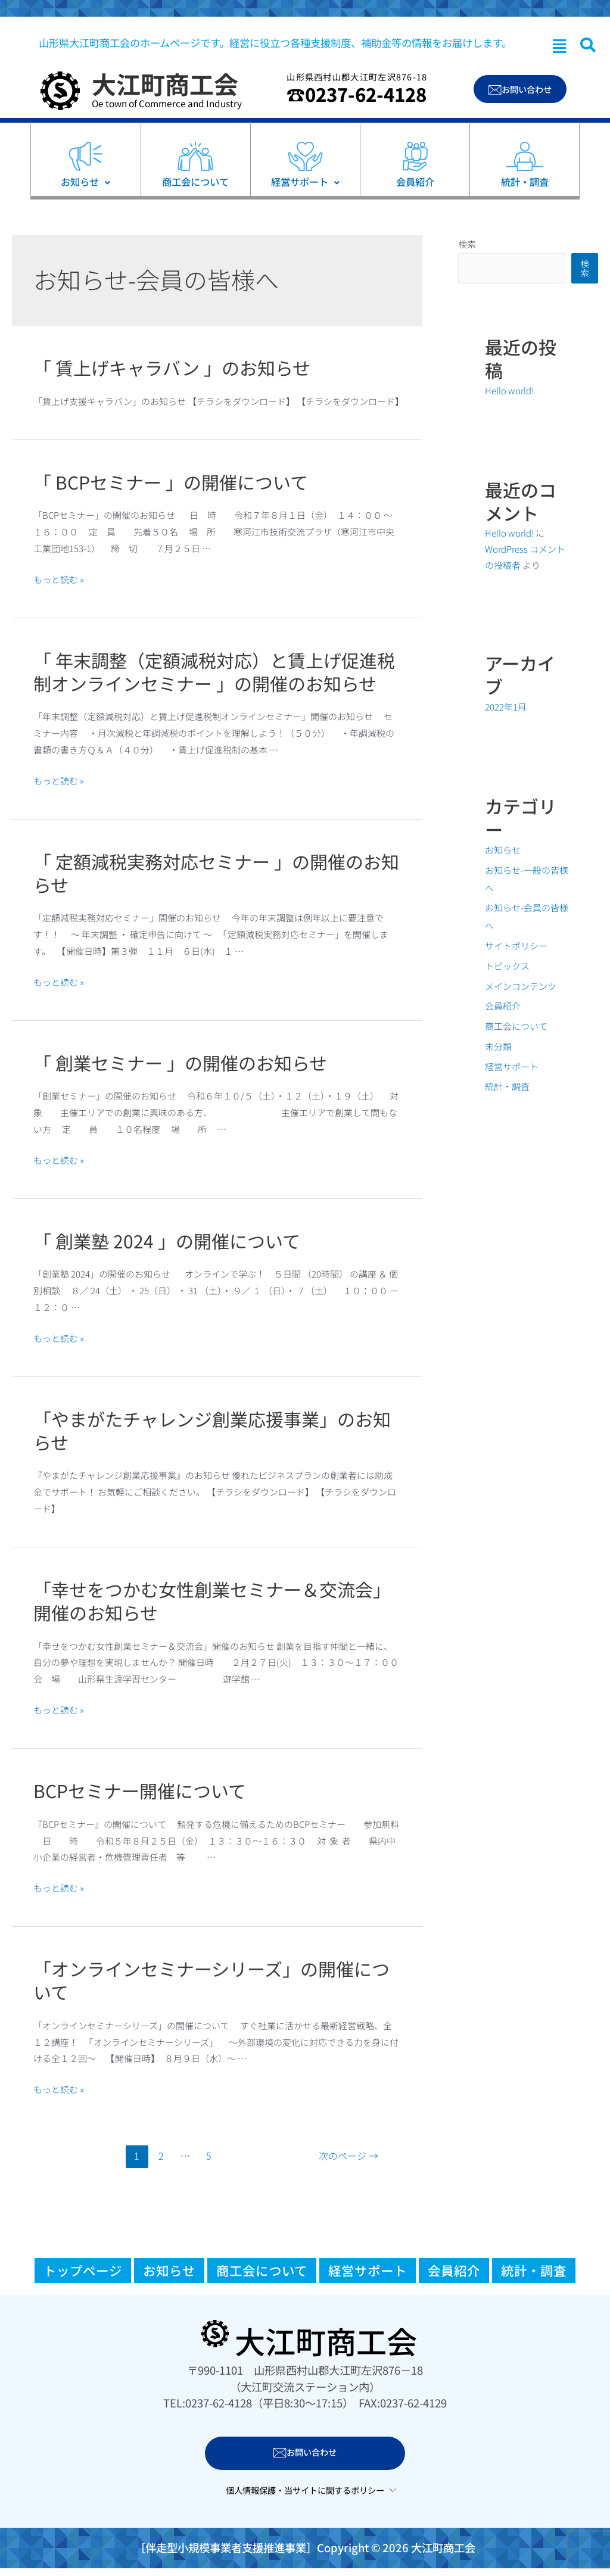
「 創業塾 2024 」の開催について (166, 1241)
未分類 (498, 1046)
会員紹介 (503, 1005)
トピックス (507, 966)
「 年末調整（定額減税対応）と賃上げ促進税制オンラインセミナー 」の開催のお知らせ (214, 671)
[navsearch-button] (588, 45)
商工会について (516, 1026)
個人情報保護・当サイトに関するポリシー (305, 2490)
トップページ (82, 2270)
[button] (559, 46)
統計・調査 (507, 1086)
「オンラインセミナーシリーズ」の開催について (211, 1980)
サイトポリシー (516, 945)
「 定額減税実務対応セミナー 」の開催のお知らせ (216, 873)
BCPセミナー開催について (139, 1790)
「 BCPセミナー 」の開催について (170, 482)
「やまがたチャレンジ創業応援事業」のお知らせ (212, 1430)
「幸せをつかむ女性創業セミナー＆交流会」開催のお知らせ (212, 1600)
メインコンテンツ (520, 986)
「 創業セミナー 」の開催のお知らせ (180, 1062)
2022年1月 (506, 706)
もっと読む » (58, 579)
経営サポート (512, 1066)
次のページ (348, 2155)
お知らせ (503, 849)
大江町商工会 (165, 83)
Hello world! (509, 390)
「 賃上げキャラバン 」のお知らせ (171, 367)
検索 (467, 244)
